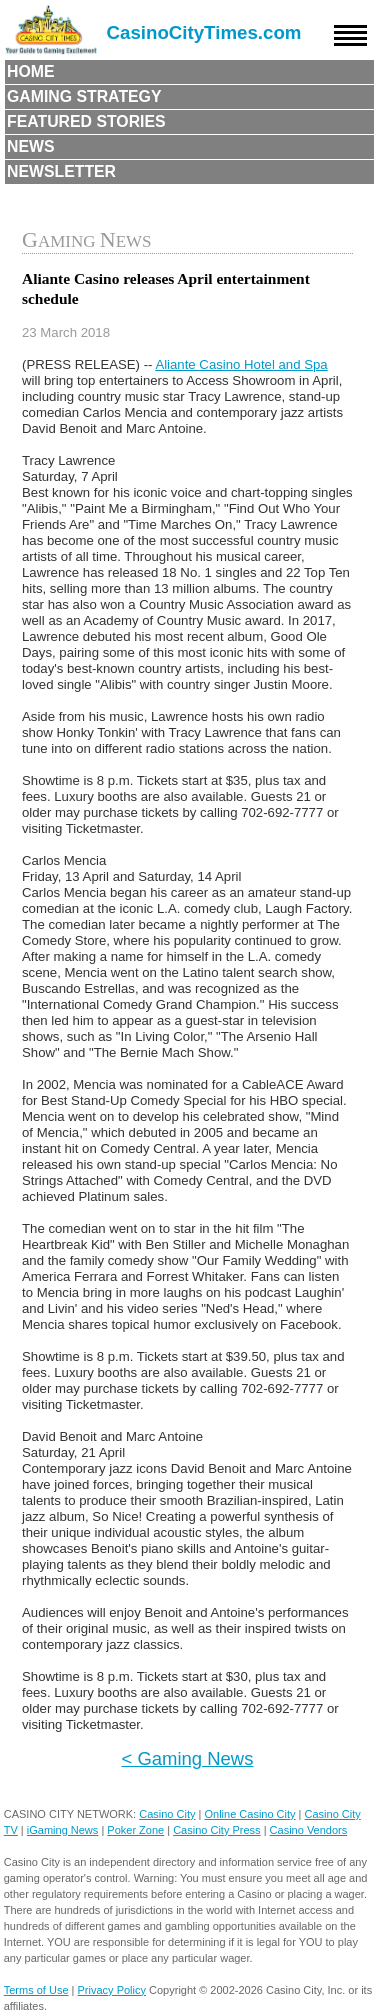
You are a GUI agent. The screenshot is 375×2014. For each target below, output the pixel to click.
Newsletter (61, 171)
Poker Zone (135, 1830)
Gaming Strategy (84, 96)
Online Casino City (249, 1814)
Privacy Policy (112, 1990)
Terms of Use (36, 1990)
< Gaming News (188, 1758)
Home (31, 71)
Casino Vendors (309, 1830)
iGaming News (63, 1830)
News (31, 146)
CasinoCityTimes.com (204, 32)
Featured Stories (86, 121)
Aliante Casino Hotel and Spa (241, 364)
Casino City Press (216, 1830)
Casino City (167, 1814)
